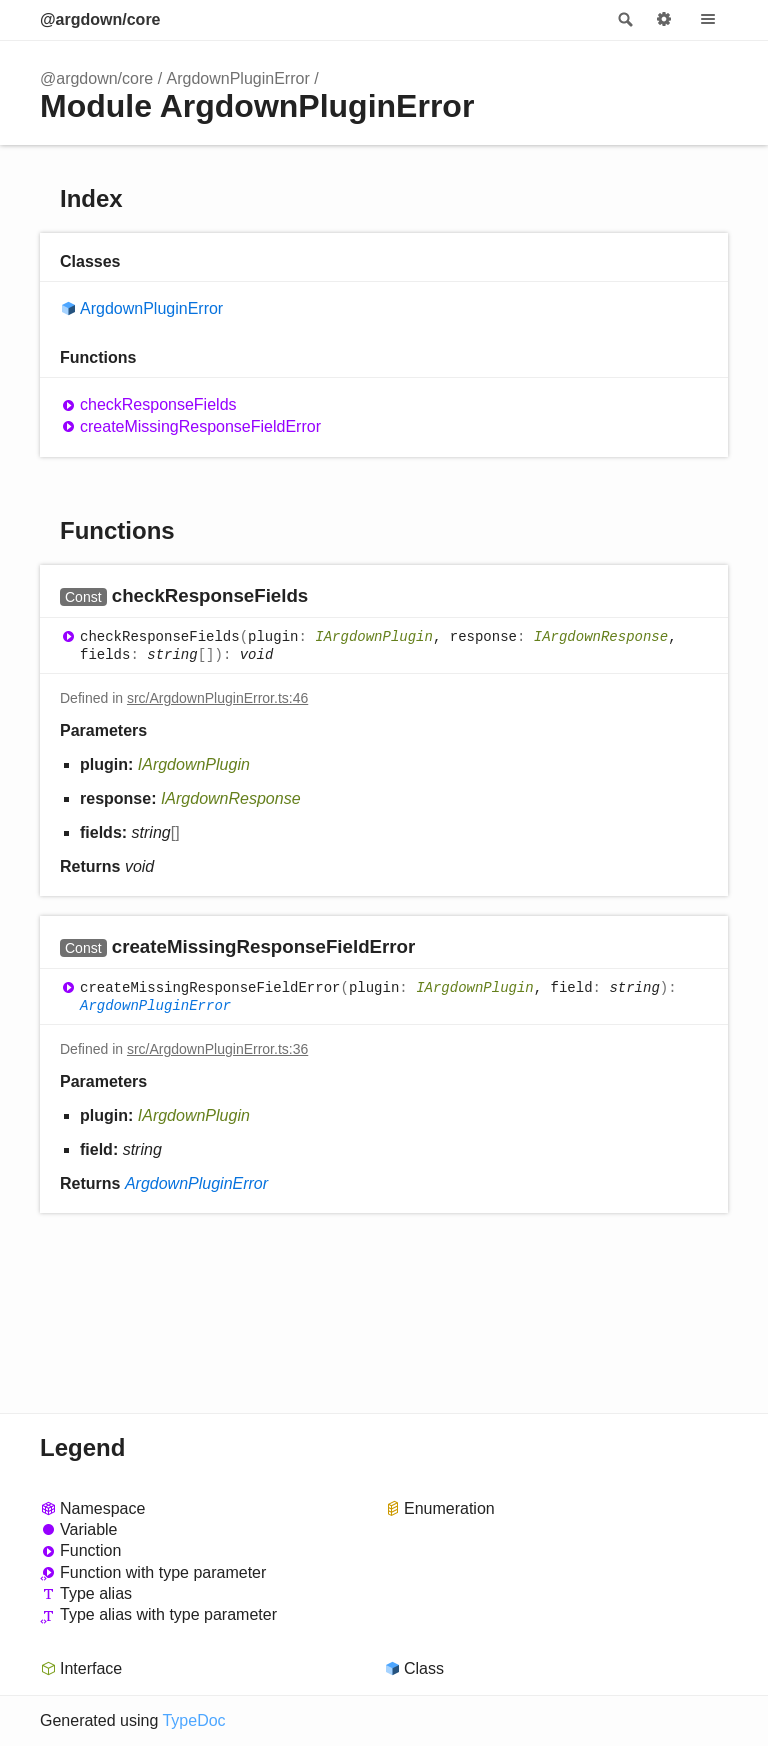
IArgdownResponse (601, 637)
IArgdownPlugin (374, 637)
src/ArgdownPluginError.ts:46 (217, 698)
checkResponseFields (158, 404)
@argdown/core (100, 19)
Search (624, 20)
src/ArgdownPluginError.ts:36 (217, 1049)
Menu (708, 20)
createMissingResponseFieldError (200, 426)
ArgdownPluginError (238, 78)
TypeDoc (193, 1720)
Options (664, 20)
